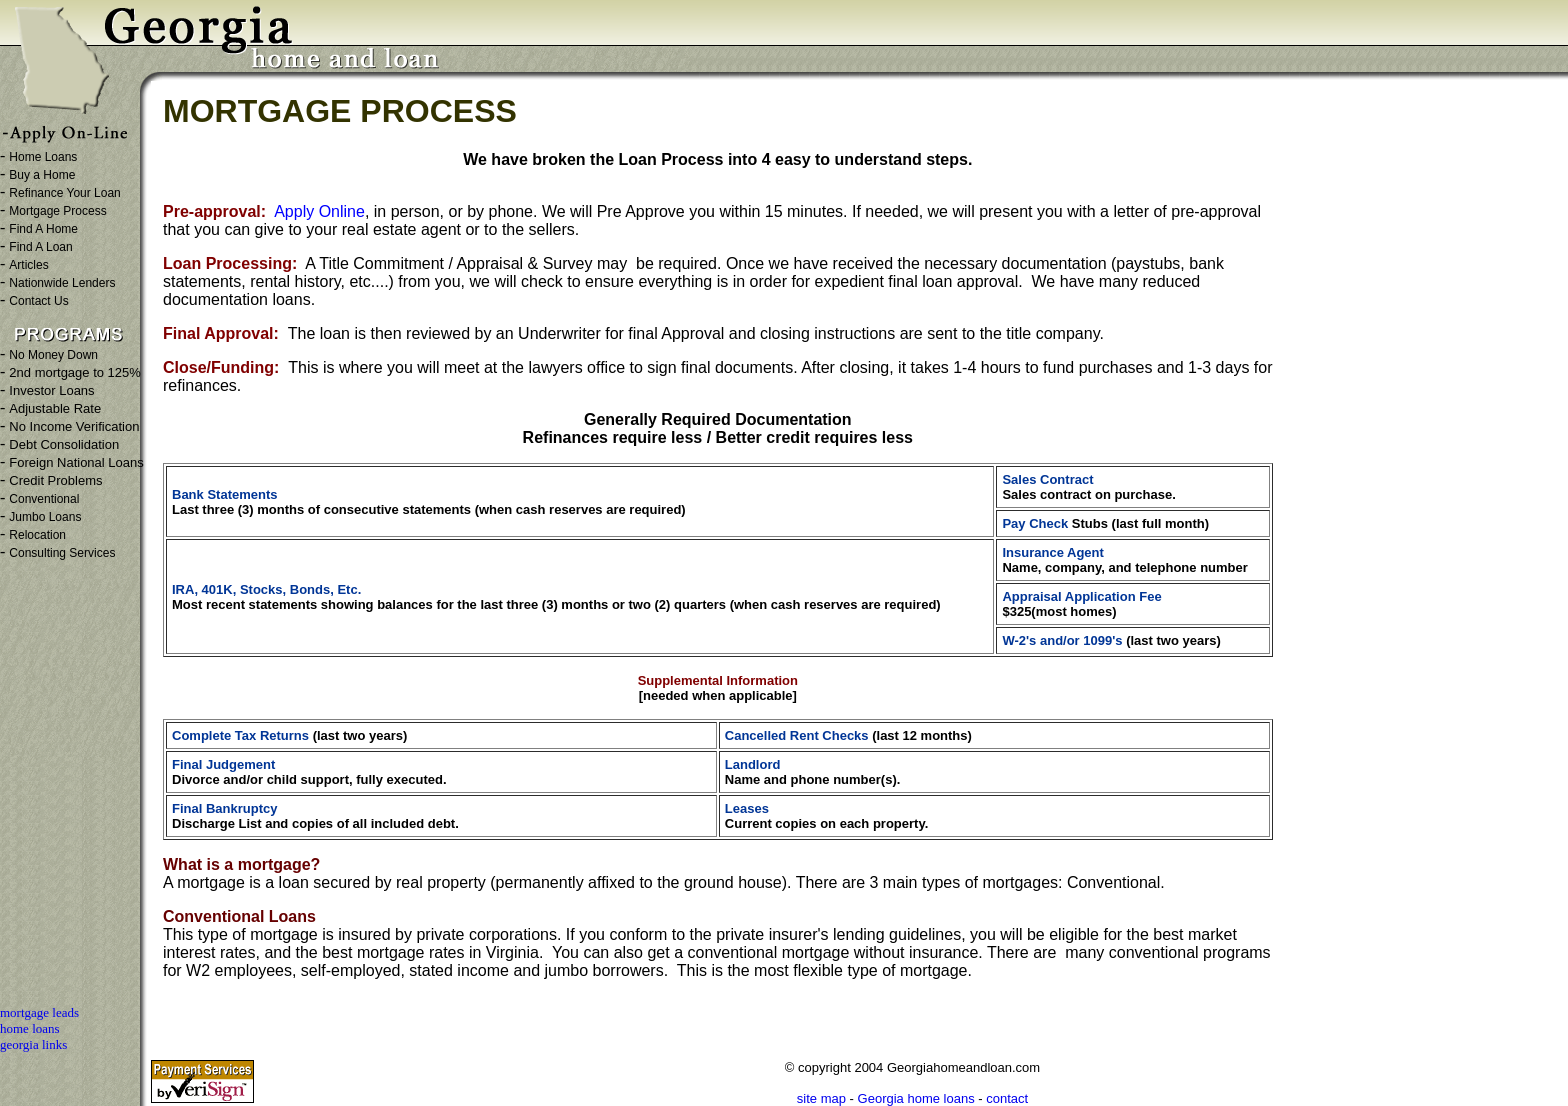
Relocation (37, 535)
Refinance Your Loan (64, 193)
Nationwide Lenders (62, 283)
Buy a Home (42, 175)
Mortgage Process (57, 211)
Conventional (44, 499)
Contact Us (38, 301)
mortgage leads (39, 1012)
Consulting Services (62, 553)
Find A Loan (40, 247)
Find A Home (43, 229)
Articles (28, 265)
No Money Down (53, 355)
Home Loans (43, 157)
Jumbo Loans (45, 517)
